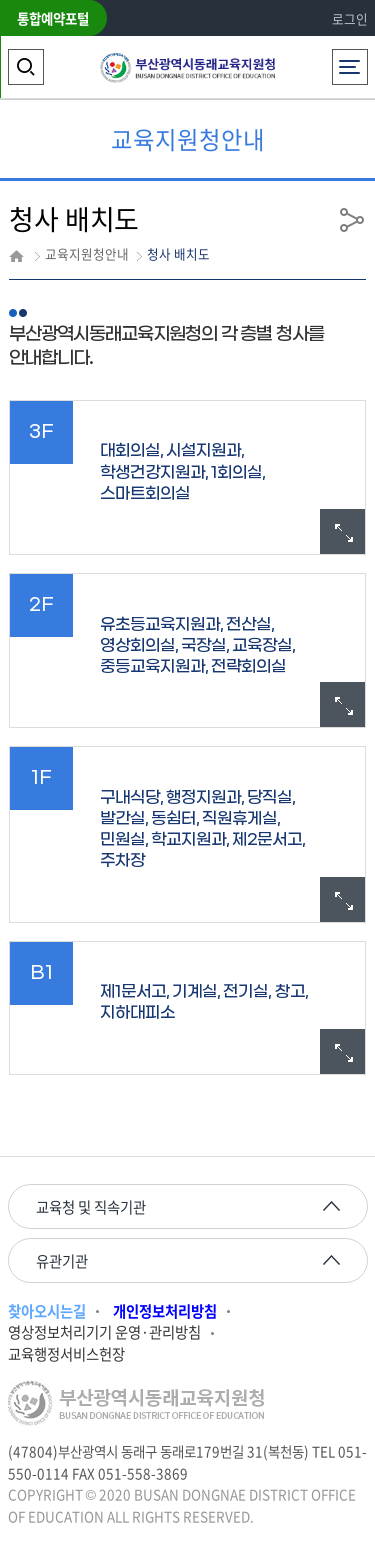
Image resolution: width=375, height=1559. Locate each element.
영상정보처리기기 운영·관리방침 (104, 1332)
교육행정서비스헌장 (66, 1354)
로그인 (350, 18)
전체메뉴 (349, 61)
